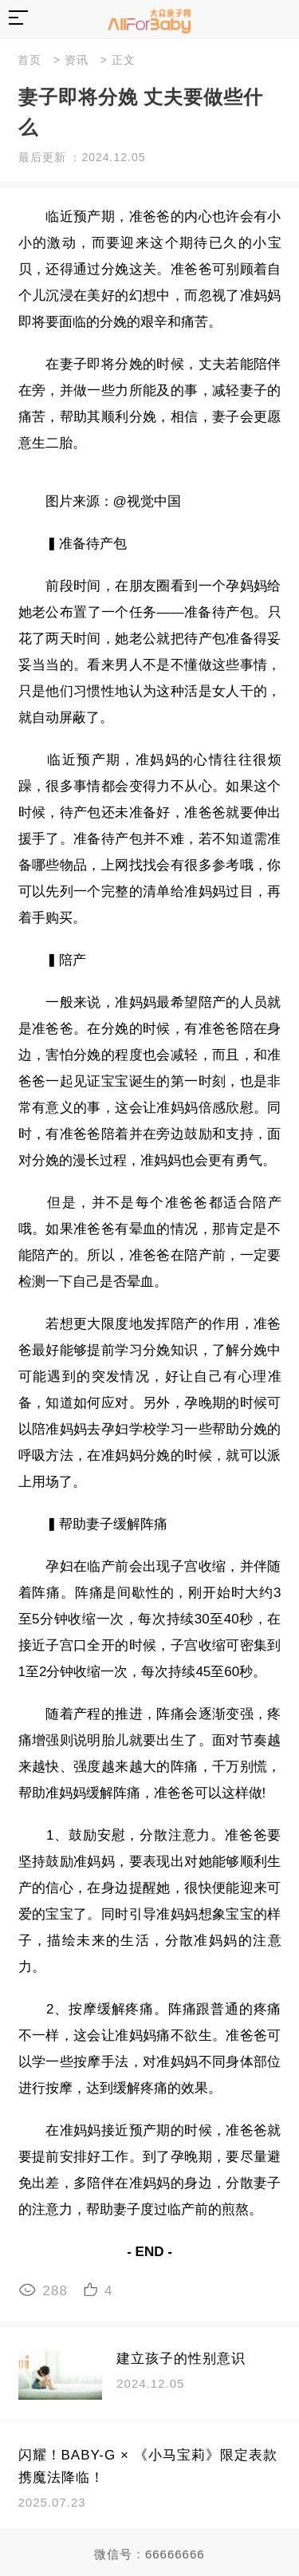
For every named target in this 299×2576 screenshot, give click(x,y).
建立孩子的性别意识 (181, 2358)
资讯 (77, 59)
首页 (29, 59)
